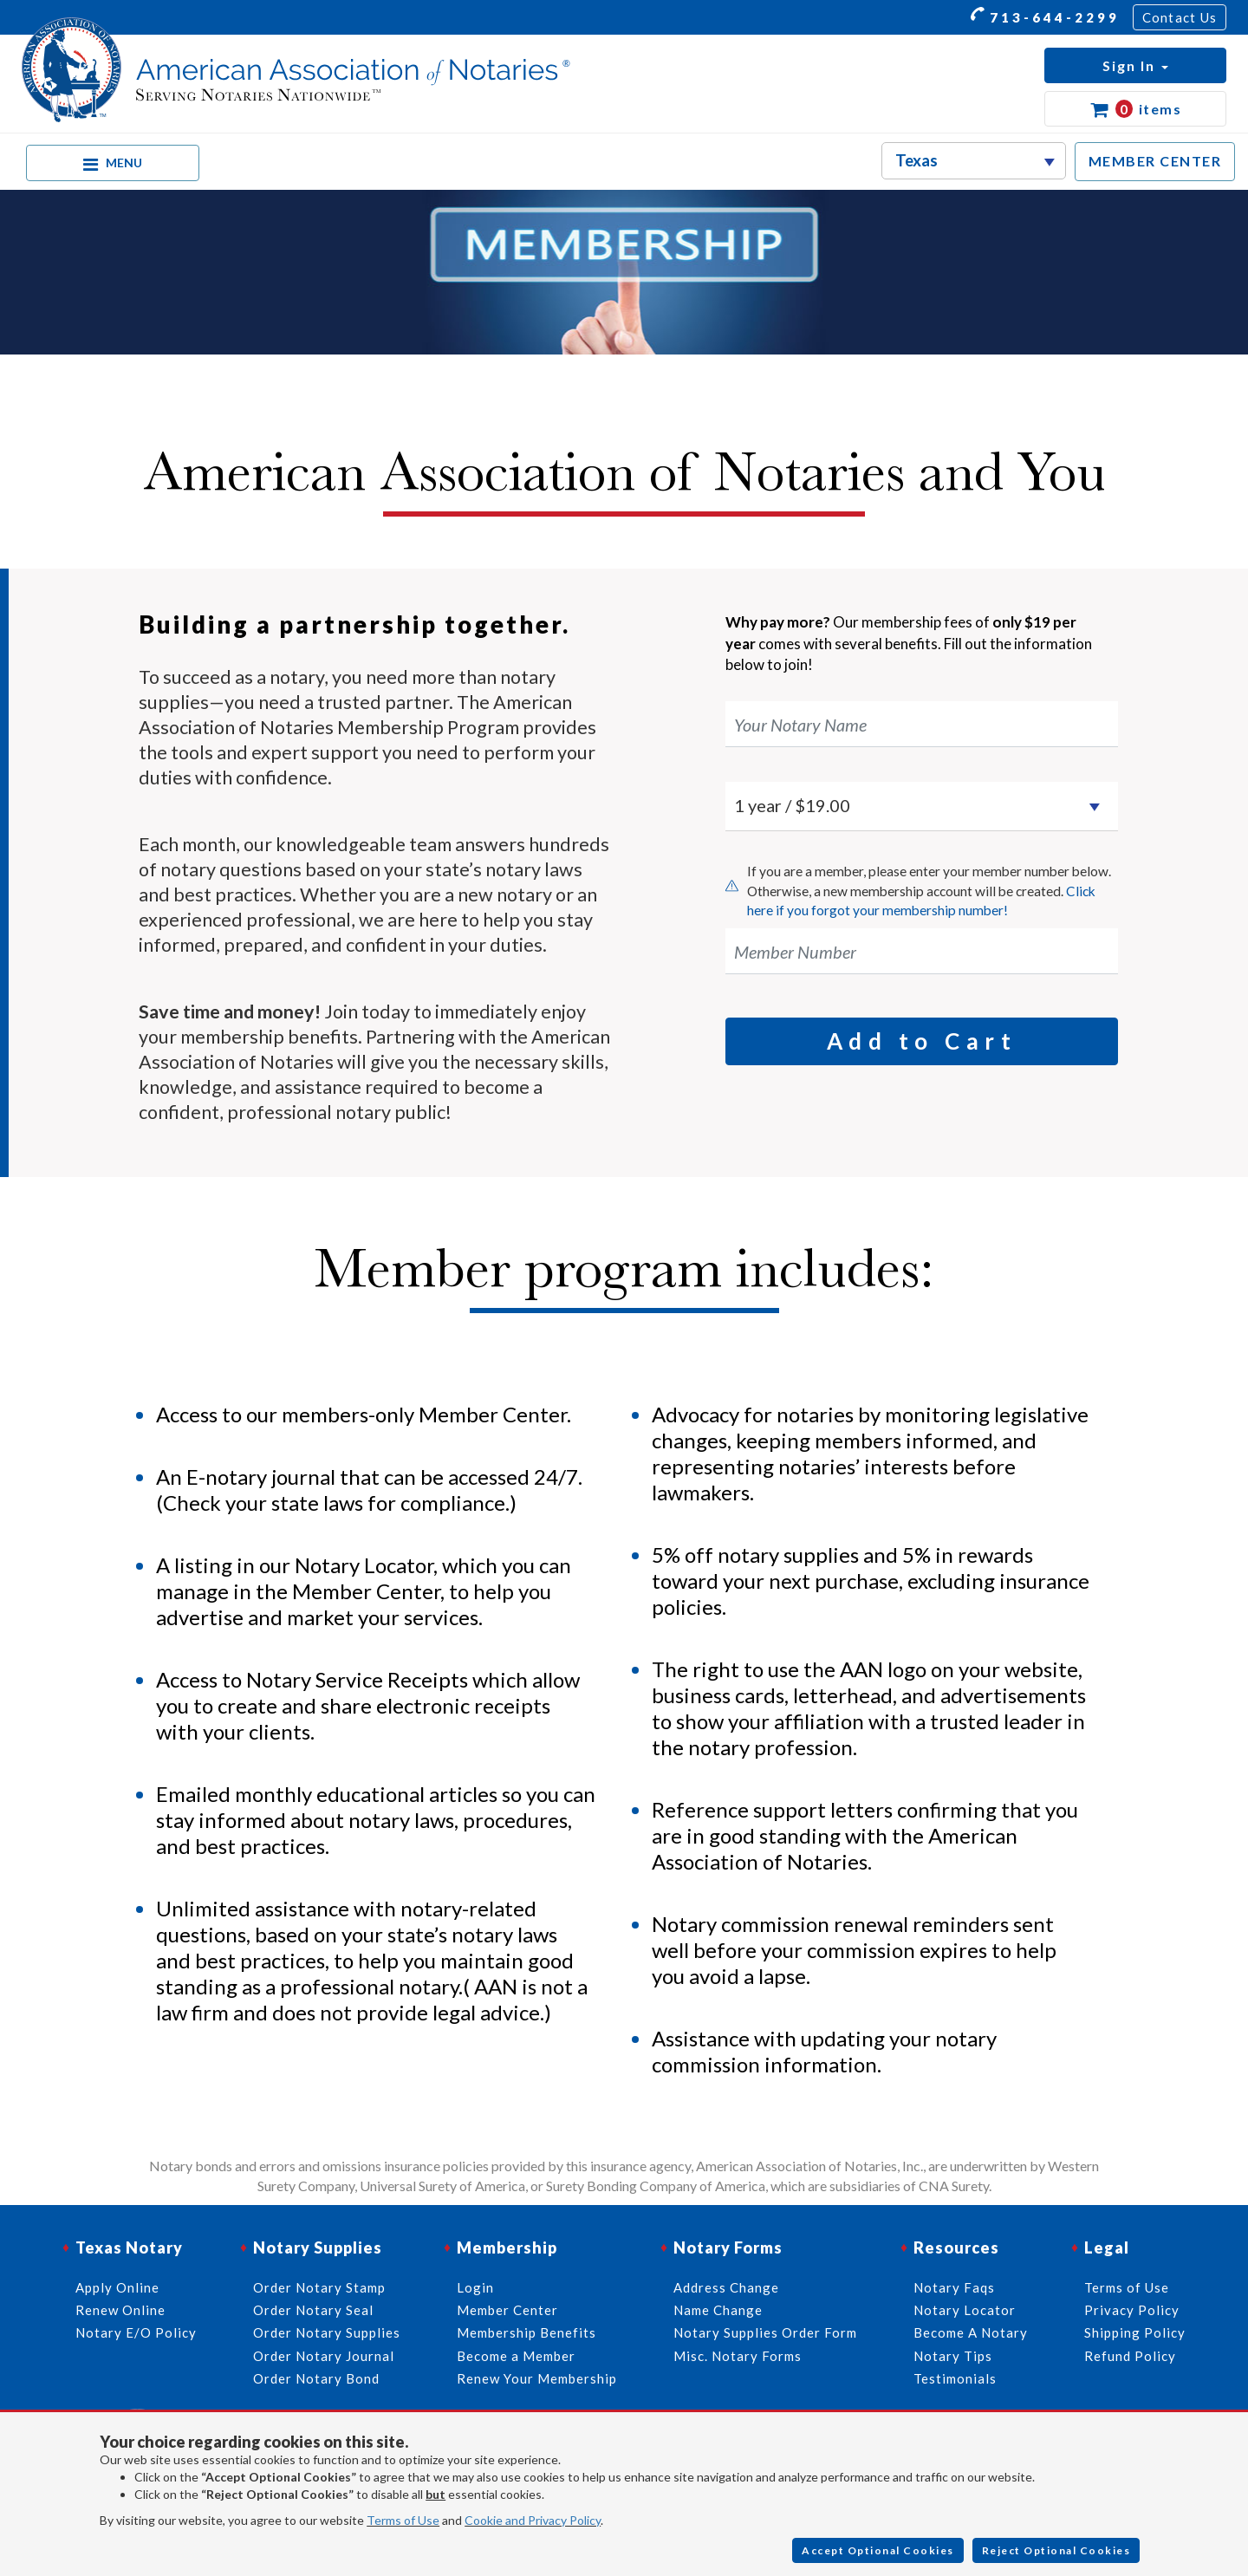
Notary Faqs (954, 2287)
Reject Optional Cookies (1056, 2550)
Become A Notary (970, 2332)
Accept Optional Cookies (878, 2550)
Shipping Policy (1135, 2332)
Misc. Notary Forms (737, 2356)
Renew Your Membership (537, 2378)
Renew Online (120, 2310)
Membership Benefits (526, 2332)
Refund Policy (1130, 2356)
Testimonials (955, 2378)
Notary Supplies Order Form (765, 2332)
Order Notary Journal (323, 2356)
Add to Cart (922, 1041)
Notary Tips (952, 2356)
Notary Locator (964, 2310)
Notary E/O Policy (136, 2332)
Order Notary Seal (313, 2310)
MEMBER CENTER (1155, 161)
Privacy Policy (1132, 2310)
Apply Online (117, 2287)
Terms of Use (403, 2520)
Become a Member (516, 2356)
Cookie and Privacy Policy (533, 2520)
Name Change (718, 2310)
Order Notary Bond (316, 2378)
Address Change (726, 2287)
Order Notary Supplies (326, 2332)
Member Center (507, 2310)
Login (475, 2287)
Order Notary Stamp (319, 2287)
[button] (1135, 65)
